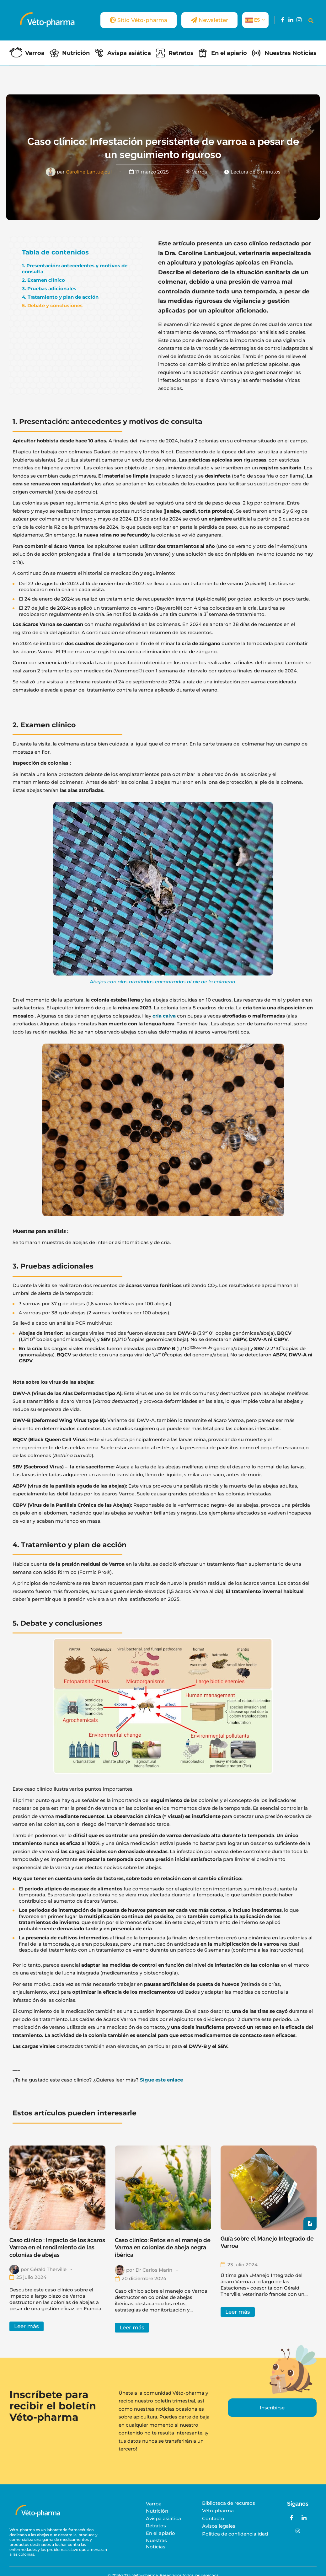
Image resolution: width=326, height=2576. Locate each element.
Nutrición (76, 53)
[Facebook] (282, 20)
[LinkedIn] (290, 20)
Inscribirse (272, 2408)
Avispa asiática (129, 53)
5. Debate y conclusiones (52, 305)
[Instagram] (299, 20)
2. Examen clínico (43, 280)
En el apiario (229, 53)
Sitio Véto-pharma (138, 20)
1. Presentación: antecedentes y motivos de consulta (74, 269)
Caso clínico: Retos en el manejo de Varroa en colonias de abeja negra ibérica (163, 2247)
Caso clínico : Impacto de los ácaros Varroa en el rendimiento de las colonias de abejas (57, 2247)
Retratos (181, 53)
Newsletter (209, 20)
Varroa (35, 53)
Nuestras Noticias (291, 53)
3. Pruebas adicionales (49, 288)
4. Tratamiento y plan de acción (60, 297)
